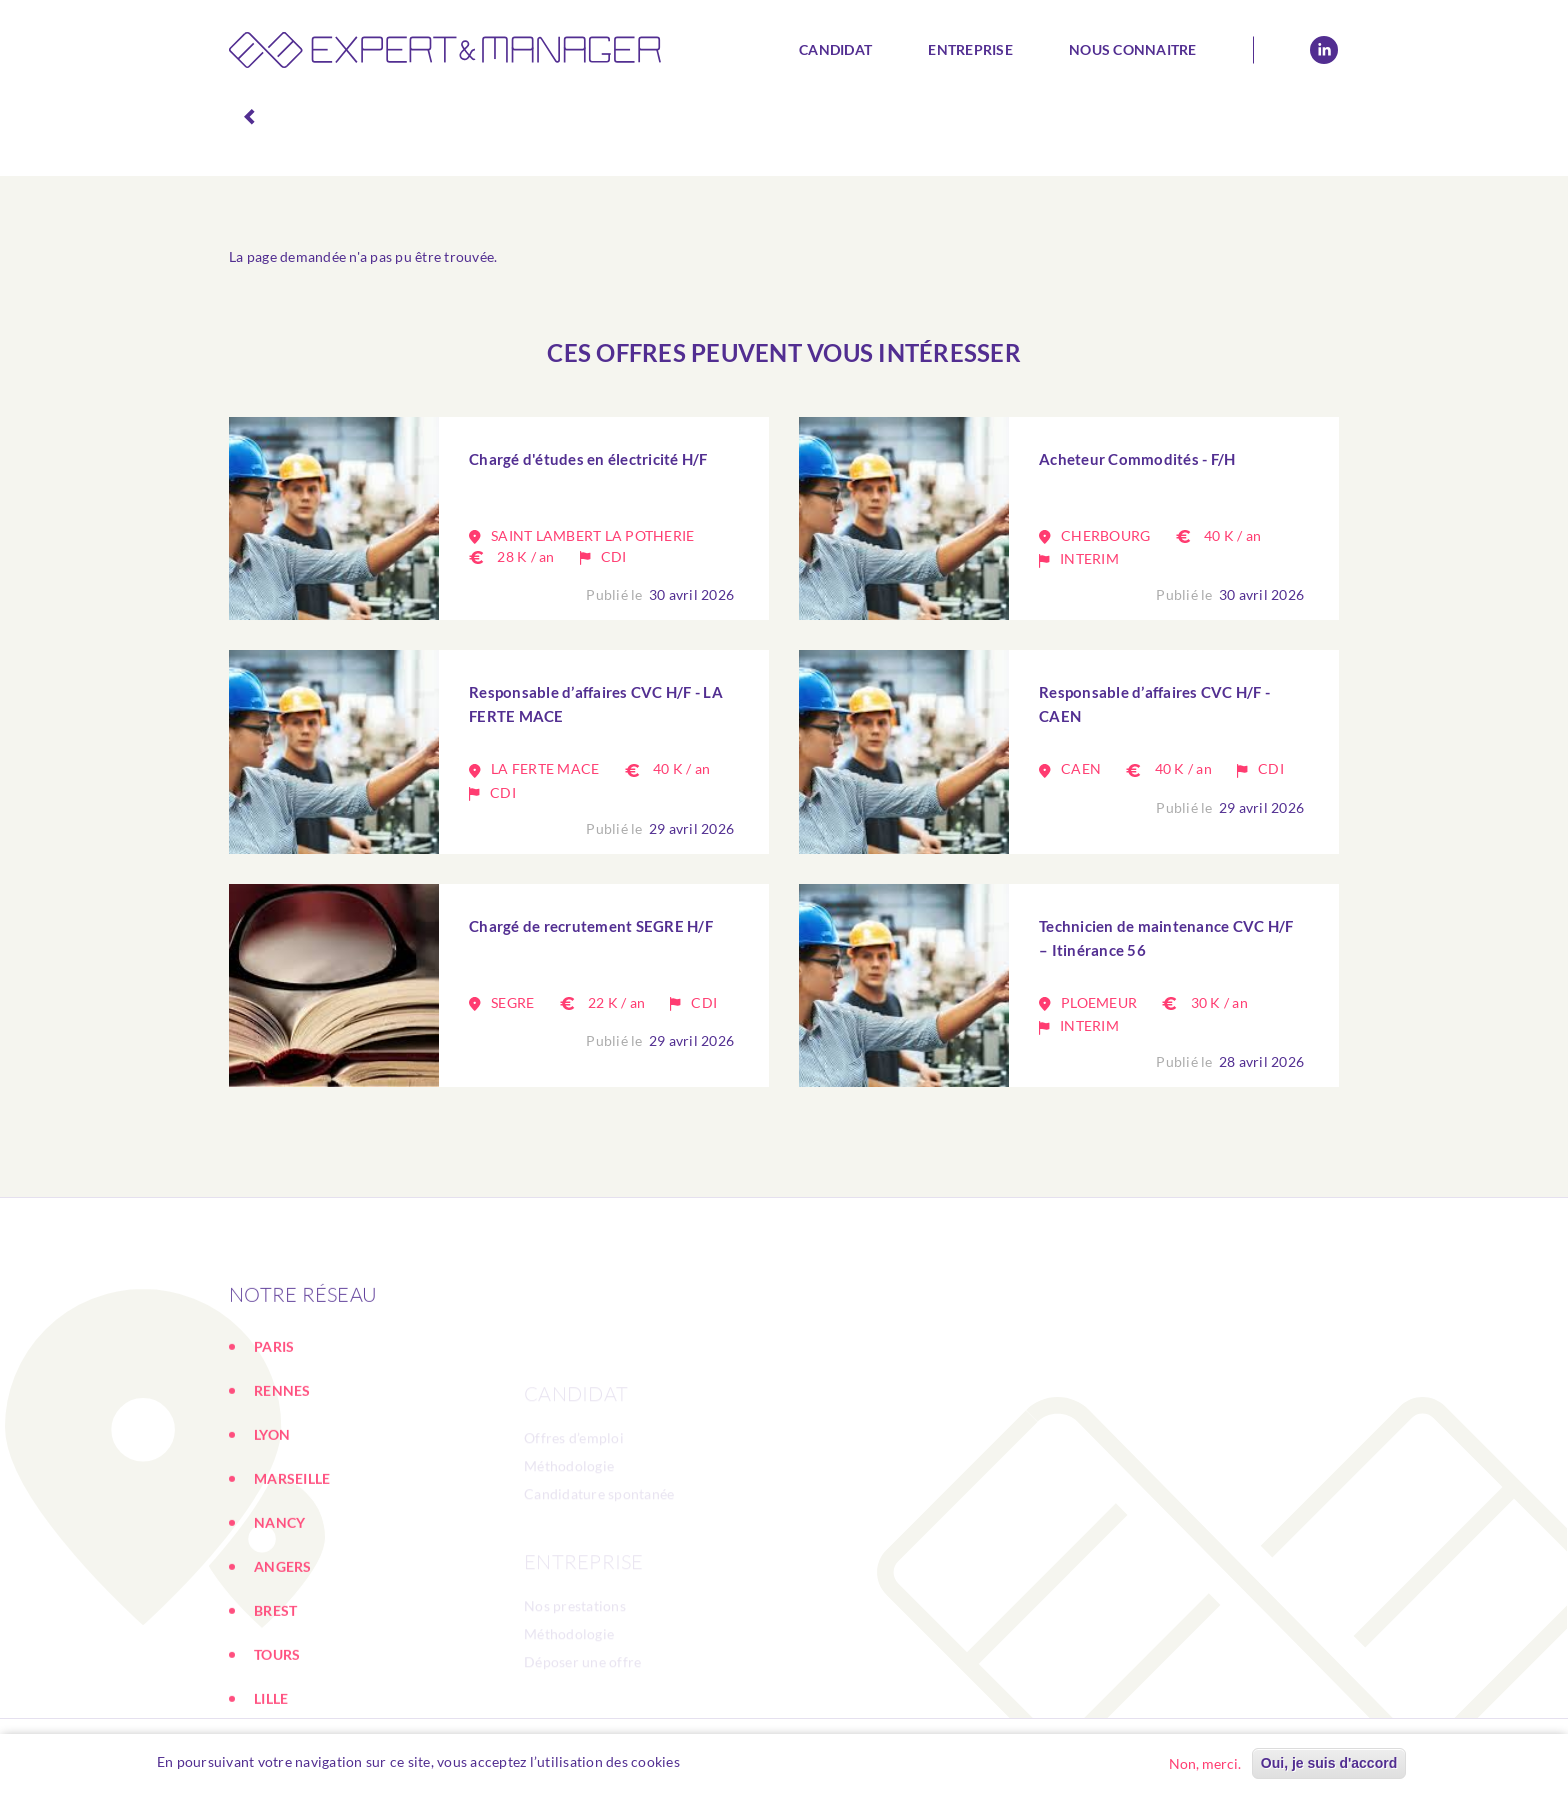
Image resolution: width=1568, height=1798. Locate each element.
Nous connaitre (1133, 49)
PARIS (274, 1446)
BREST (275, 1710)
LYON (272, 1534)
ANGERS (283, 1666)
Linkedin (1324, 50)
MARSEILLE (292, 1578)
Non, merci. (1205, 1763)
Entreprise (970, 49)
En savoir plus (736, 1761)
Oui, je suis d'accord (1329, 1763)
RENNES (282, 1490)
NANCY (279, 1622)
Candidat (835, 49)
